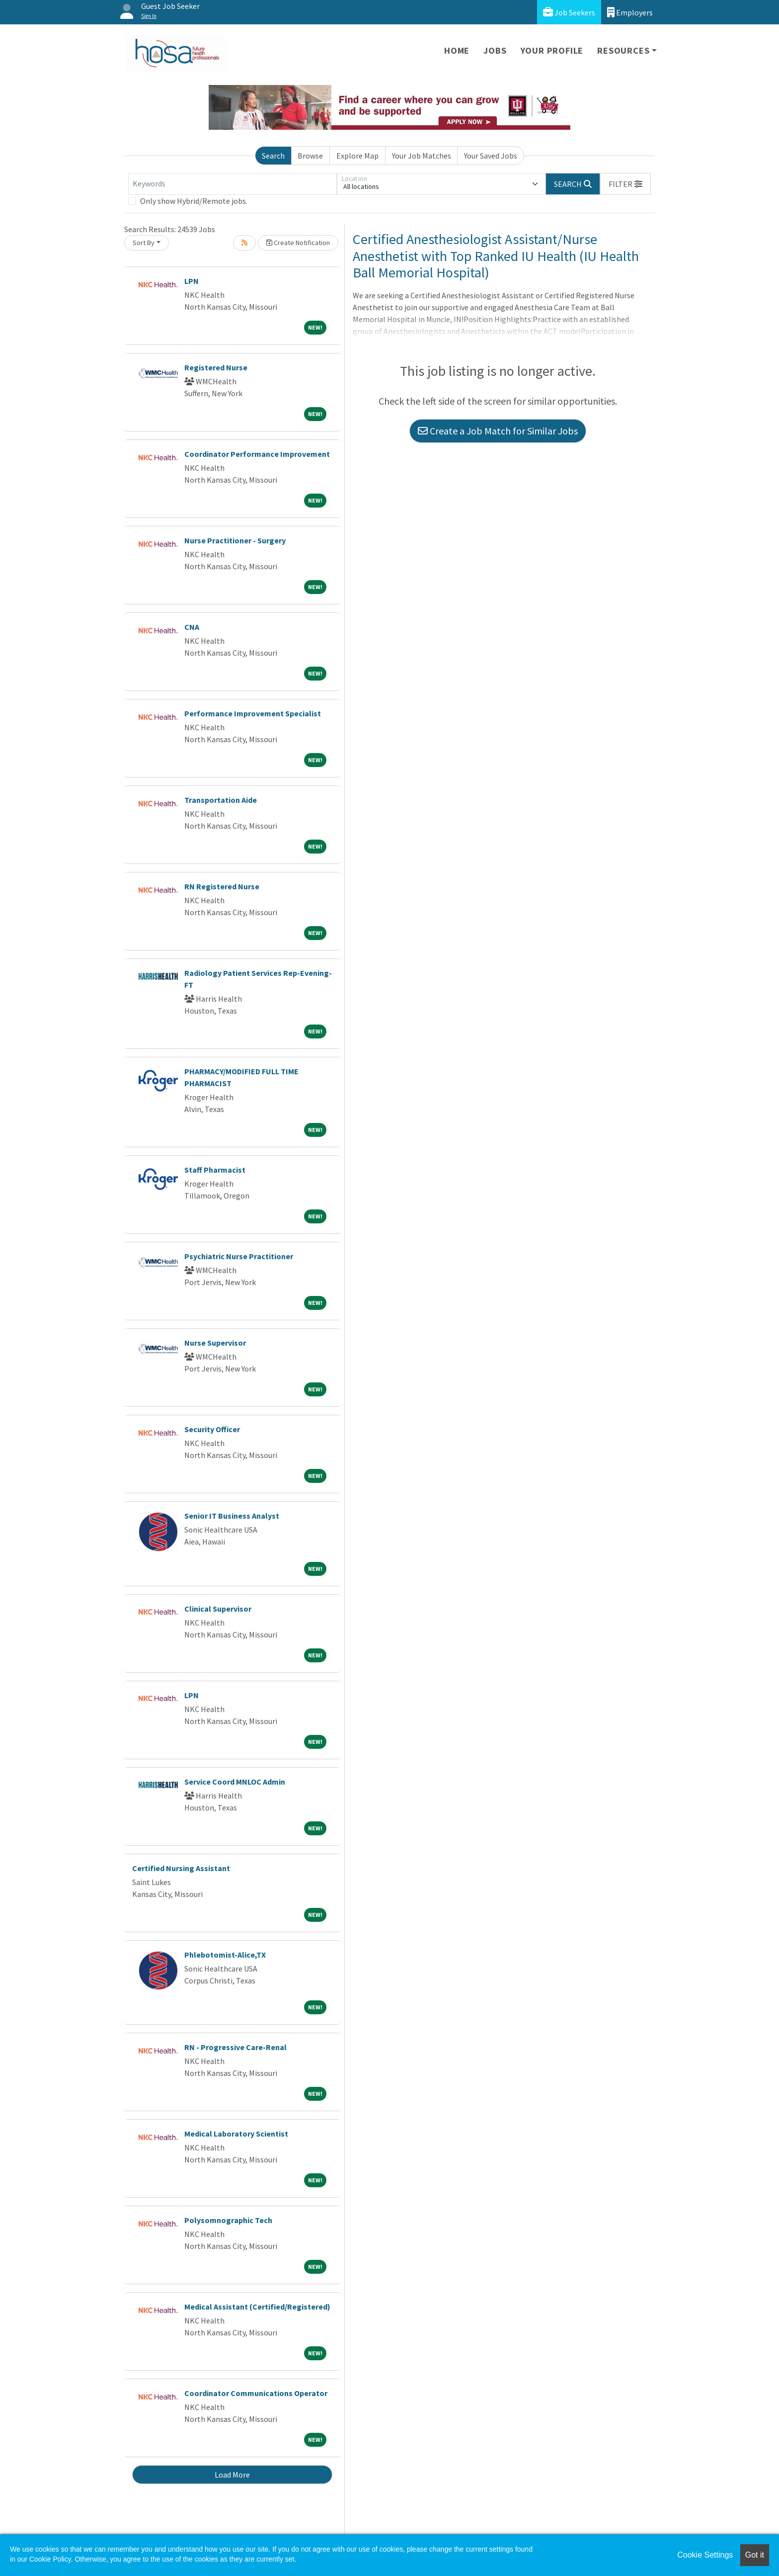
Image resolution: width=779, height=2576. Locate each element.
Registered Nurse (215, 367)
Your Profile (552, 50)
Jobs (494, 50)
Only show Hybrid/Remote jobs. (193, 201)
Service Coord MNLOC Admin (234, 1782)
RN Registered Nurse (221, 886)
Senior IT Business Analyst (231, 1516)
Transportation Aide (220, 800)
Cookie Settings (705, 2555)
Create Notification (298, 242)
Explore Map (357, 156)
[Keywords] (232, 184)
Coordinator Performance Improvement (257, 454)
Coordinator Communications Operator (255, 2393)
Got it (754, 2555)
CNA (191, 627)
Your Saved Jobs (490, 156)
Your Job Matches (421, 156)
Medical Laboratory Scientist (236, 2134)
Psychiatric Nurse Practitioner (238, 1256)
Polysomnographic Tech (228, 2220)
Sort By (144, 242)
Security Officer (212, 1429)
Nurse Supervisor (215, 1343)
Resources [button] (623, 50)
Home (456, 50)
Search (273, 156)
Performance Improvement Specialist (252, 713)
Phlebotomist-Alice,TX (225, 1955)
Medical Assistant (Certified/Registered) (257, 2307)
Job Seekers (569, 12)
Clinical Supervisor (217, 1609)
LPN (191, 281)
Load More (232, 2475)
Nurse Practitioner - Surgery (235, 540)
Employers (630, 12)
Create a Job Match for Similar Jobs (498, 431)
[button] (625, 184)
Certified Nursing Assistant (181, 1868)
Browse (310, 156)
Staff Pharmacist (214, 1170)
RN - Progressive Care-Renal (235, 2047)
